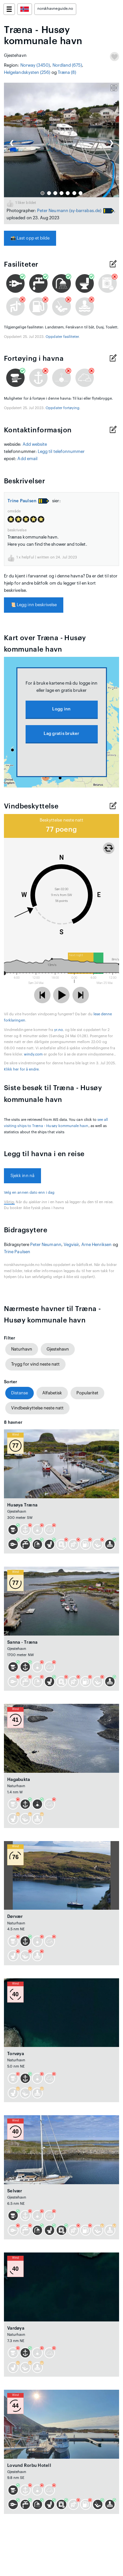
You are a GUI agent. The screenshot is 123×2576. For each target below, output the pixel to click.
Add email (27, 459)
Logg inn (61, 709)
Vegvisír (71, 1244)
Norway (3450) (35, 65)
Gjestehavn (58, 1349)
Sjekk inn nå (22, 1175)
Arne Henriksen (96, 1244)
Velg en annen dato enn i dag (29, 1192)
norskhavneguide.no (55, 8)
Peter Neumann (52, 210)
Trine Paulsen (22, 501)
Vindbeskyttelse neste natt (37, 1408)
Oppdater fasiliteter (62, 337)
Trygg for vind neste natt (35, 1364)
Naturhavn (21, 1349)
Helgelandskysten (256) (27, 72)
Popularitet (87, 1393)
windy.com (33, 1054)
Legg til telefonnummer (61, 451)
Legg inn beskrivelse (33, 605)
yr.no (58, 1030)
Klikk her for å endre (21, 1069)
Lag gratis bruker (61, 733)
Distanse (19, 1393)
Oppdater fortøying (62, 408)
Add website (35, 444)
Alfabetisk (52, 1393)
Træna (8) (67, 72)
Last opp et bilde (30, 238)
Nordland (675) (67, 65)
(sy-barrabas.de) (85, 210)
